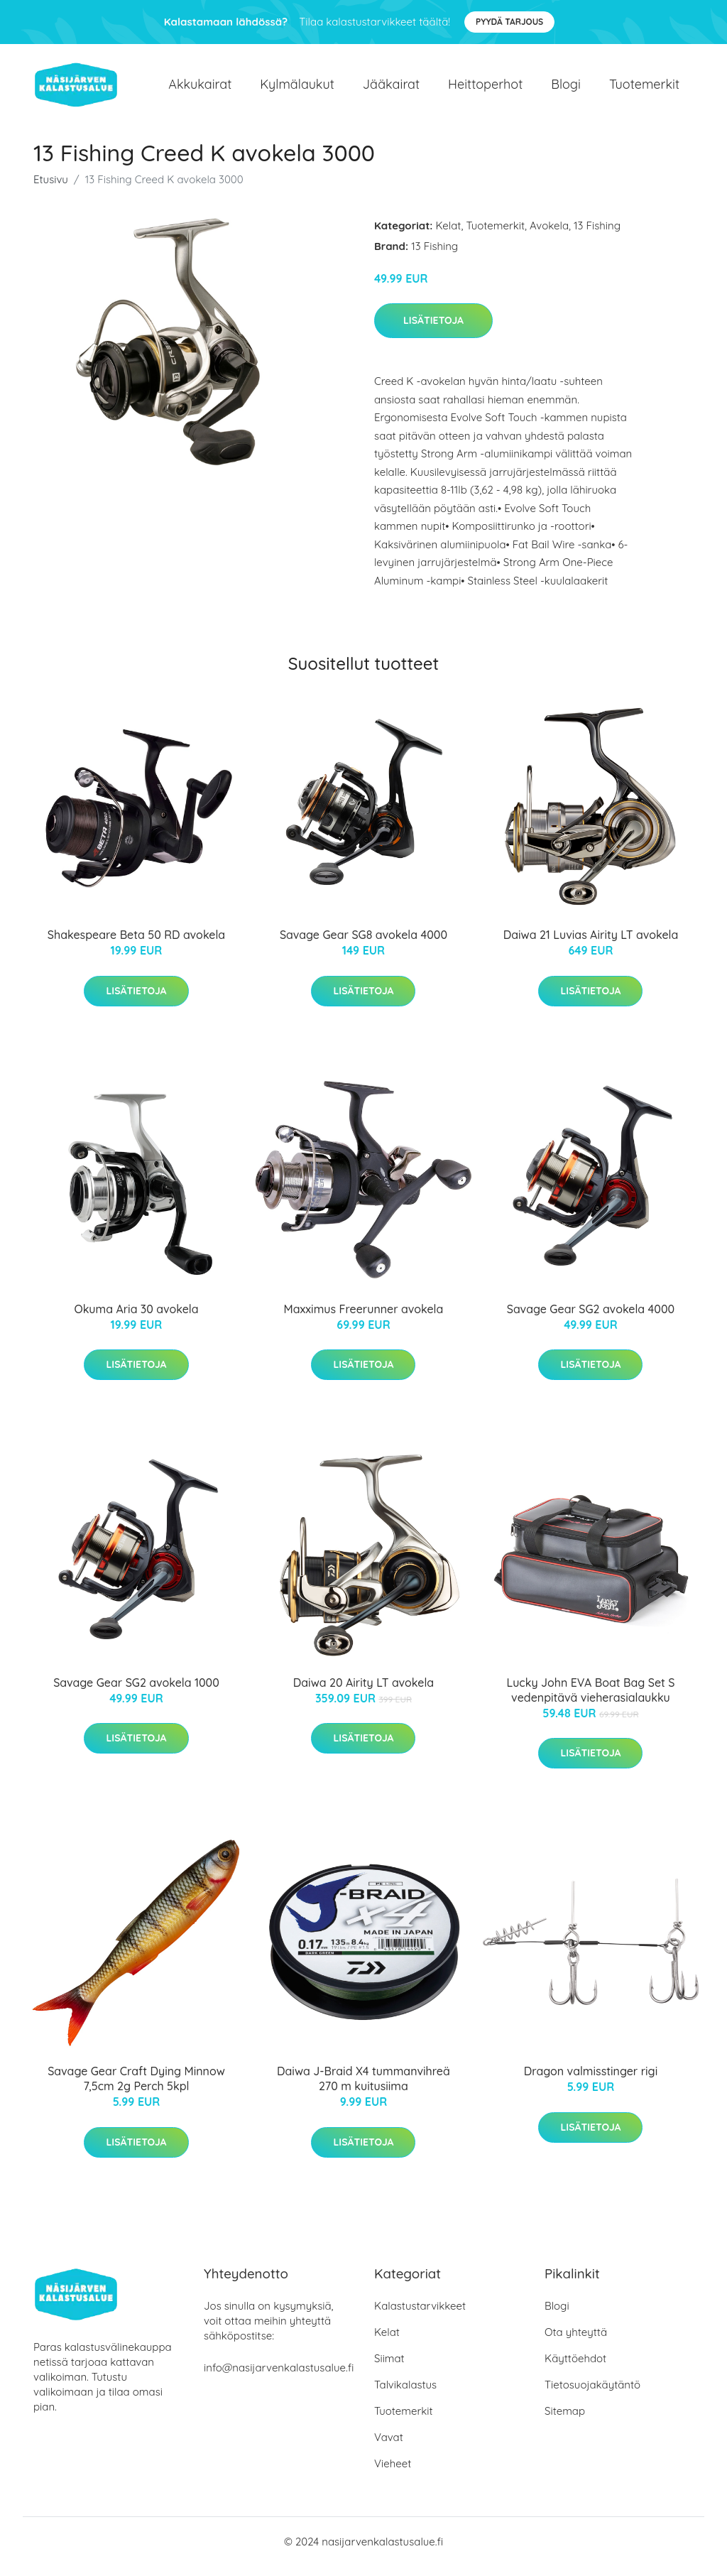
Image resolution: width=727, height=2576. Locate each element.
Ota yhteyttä (576, 2342)
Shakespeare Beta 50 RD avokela (136, 945)
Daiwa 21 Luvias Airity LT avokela (591, 945)
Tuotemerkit (644, 89)
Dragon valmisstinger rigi (590, 2082)
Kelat (448, 235)
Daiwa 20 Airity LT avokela (363, 1692)
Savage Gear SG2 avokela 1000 (136, 1692)
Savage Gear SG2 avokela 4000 (590, 1319)
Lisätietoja (433, 330)
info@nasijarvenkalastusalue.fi (279, 2377)
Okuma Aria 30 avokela (136, 1319)
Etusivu (50, 189)
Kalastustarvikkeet (420, 2315)
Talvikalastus (405, 2394)
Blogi (566, 89)
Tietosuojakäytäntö (592, 2394)
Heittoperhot (485, 89)
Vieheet (392, 2473)
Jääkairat (391, 89)
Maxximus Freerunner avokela (364, 1319)
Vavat (388, 2447)
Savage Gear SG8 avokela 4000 (363, 945)
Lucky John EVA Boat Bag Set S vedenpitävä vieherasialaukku (590, 1699)
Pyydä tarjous (509, 21)
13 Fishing (597, 235)
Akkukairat (199, 89)
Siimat (389, 2368)
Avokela (549, 235)
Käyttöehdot (575, 2368)
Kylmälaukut (297, 89)
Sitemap (565, 2421)
